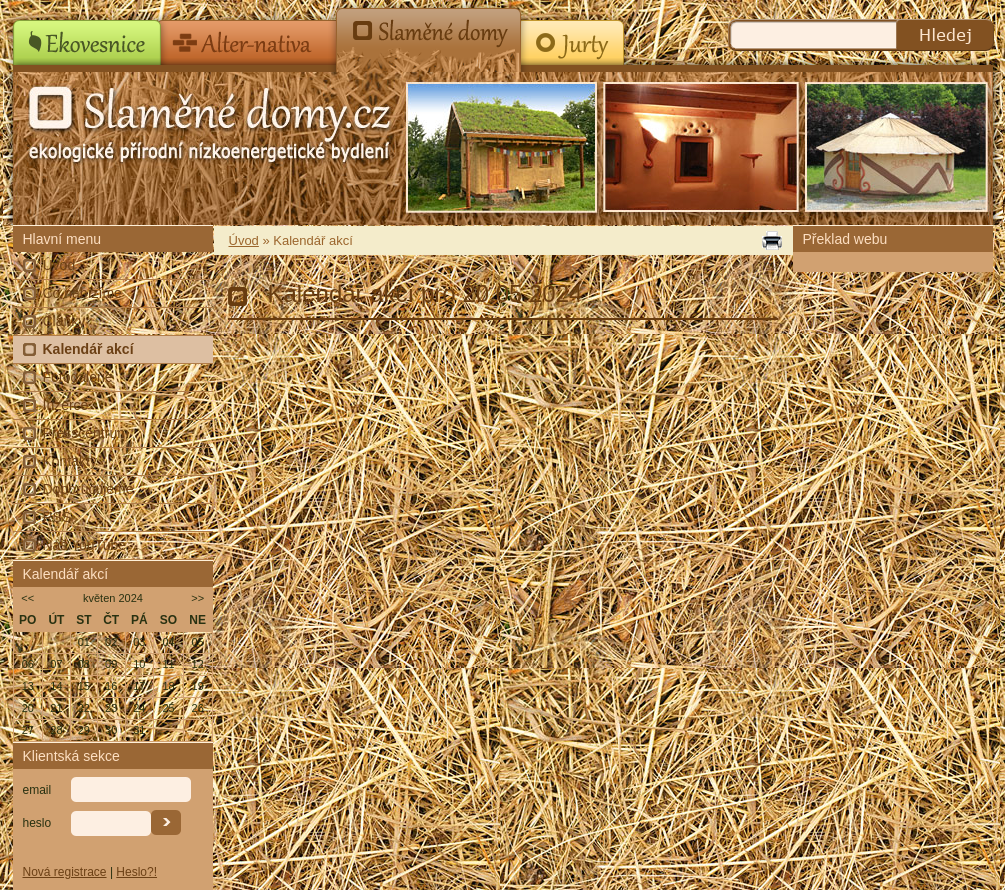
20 (28, 708)
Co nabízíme (82, 293)
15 (84, 686)
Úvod (59, 265)
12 (198, 664)
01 (84, 642)
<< (27, 598)
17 (139, 686)
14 (56, 686)
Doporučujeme (88, 489)
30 (111, 730)
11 (168, 664)
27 (28, 730)
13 (28, 686)
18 (168, 686)
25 (168, 708)
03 (139, 642)
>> (197, 598)
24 (139, 708)
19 (198, 686)
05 (198, 642)
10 (139, 664)
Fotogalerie (78, 377)
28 (56, 730)
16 (111, 686)
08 (84, 664)
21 (56, 708)
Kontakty (70, 461)
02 (111, 642)
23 (111, 708)
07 (56, 664)
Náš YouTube (85, 545)
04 (168, 642)
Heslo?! (136, 872)
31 (139, 730)
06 (28, 664)
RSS (57, 517)
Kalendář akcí (88, 349)
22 (84, 708)
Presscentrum (86, 433)
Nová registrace (65, 872)
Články (64, 321)
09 (111, 664)
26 (198, 708)
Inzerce (66, 405)
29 (84, 730)
